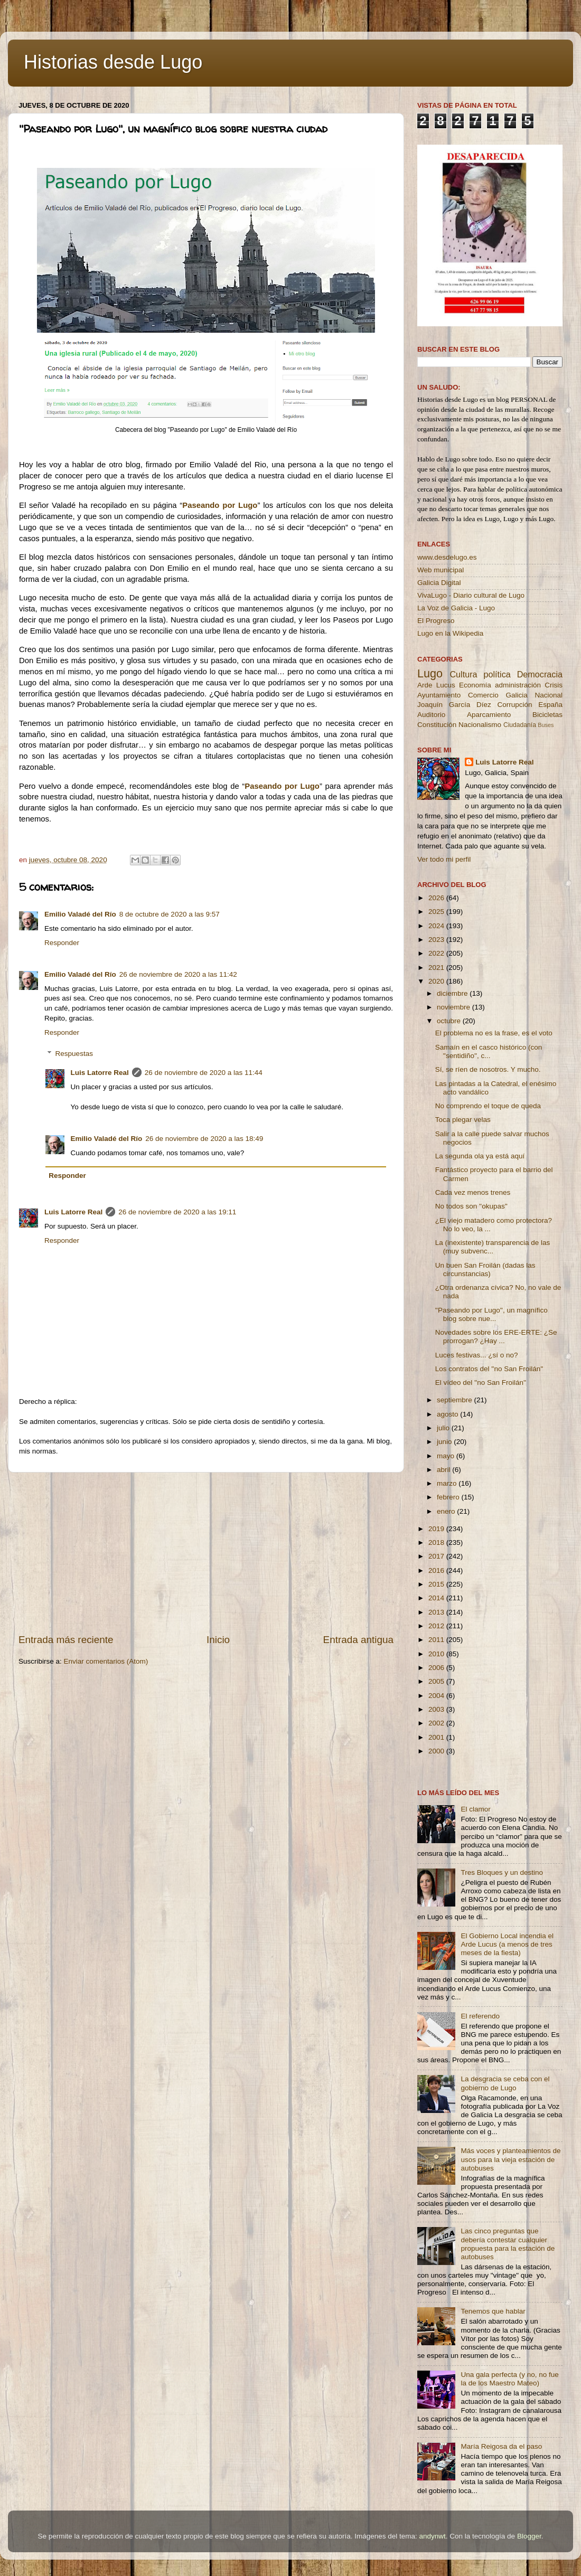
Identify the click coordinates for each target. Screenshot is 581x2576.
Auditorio (431, 715)
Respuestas (74, 1054)
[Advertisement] (206, 1553)
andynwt (432, 2536)
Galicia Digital (439, 583)
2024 (437, 926)
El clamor (475, 1809)
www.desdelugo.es (447, 557)
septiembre (455, 1400)
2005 (437, 1681)
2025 (437, 912)
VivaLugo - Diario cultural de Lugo (470, 595)
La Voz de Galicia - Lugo (456, 608)
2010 (437, 1654)
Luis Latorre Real (100, 1073)
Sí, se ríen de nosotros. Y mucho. (488, 1069)
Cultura (463, 674)
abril (444, 1470)
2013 (437, 1612)
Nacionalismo (479, 725)
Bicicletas (547, 715)
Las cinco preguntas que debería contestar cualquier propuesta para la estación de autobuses (508, 2244)
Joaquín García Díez (454, 705)
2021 (437, 967)
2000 (437, 1751)
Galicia (516, 695)
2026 (437, 898)
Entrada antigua (358, 1639)
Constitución (436, 725)
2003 (437, 1709)
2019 (437, 1529)
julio (444, 1428)
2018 (437, 1542)
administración (518, 685)
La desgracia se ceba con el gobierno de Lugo (505, 2083)
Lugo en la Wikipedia (450, 633)
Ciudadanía (519, 725)
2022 (437, 953)
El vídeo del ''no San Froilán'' (480, 1382)
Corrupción (514, 705)
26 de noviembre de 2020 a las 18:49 (204, 1139)
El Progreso (436, 621)
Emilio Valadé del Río (80, 914)
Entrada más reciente (66, 1639)
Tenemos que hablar (493, 2311)
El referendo (480, 2016)
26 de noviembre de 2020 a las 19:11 (177, 1212)
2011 (437, 1640)
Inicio (218, 1639)
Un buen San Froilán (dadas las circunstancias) (485, 1269)
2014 (437, 1598)
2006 (437, 1668)
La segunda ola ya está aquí (480, 1156)
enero (447, 1511)
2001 (437, 1737)
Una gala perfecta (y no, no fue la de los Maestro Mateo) (509, 2379)
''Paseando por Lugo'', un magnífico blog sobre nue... (491, 1314)
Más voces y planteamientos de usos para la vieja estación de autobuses (510, 2159)
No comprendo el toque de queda (488, 1106)
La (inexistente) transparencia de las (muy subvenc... (492, 1247)
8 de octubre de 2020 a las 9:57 (169, 914)
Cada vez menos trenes (473, 1192)
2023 (437, 939)
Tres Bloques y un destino (502, 1872)
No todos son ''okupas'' (471, 1206)
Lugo (430, 673)
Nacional (549, 695)
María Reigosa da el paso (501, 2446)
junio (445, 1442)
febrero (449, 1497)
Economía (475, 685)
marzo (447, 1483)
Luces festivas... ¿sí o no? (476, 1355)
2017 (437, 1556)
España (550, 705)
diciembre (453, 993)
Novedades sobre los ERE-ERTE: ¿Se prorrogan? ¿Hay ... (496, 1336)
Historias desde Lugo (113, 62)
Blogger (529, 2536)
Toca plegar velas (463, 1120)
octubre (450, 1021)
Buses (546, 725)
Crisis (554, 685)
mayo (446, 1456)
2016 (437, 1570)
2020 (437, 981)
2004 (437, 1696)
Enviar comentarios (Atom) (106, 1661)
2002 (437, 1723)
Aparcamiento (489, 715)
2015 (437, 1584)
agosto (448, 1414)
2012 (437, 1626)
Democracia (540, 674)
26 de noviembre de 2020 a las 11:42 (178, 974)
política (496, 674)
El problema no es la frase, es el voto (493, 1033)
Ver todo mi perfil (444, 859)
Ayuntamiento (439, 695)
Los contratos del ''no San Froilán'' (489, 1369)
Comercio (483, 695)
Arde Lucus (436, 685)
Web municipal (440, 570)
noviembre (454, 1007)
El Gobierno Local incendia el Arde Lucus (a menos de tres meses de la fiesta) (507, 1944)
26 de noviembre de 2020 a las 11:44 (204, 1073)
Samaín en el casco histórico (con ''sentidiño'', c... (488, 1051)
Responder (61, 943)
